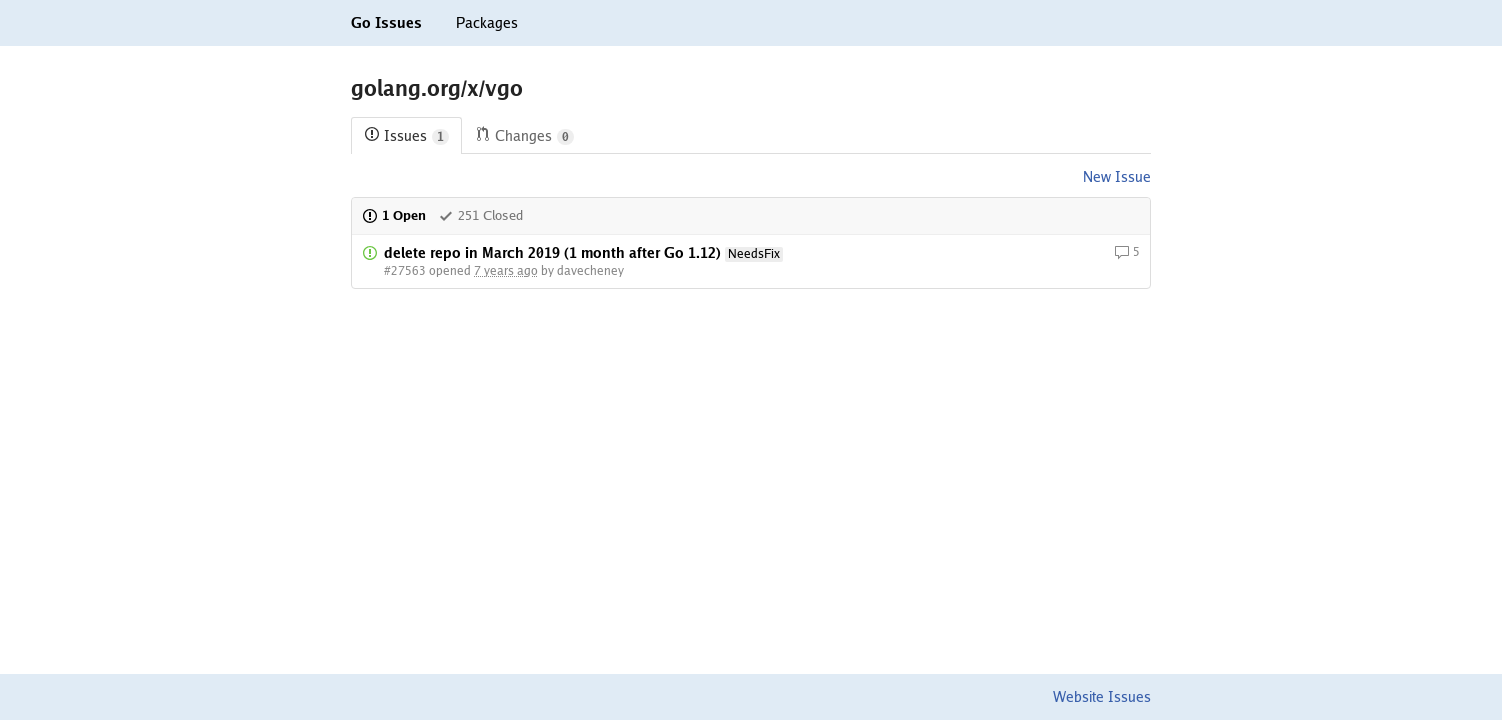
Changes (524, 136)
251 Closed (480, 215)
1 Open (394, 215)
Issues (406, 136)
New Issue (1117, 177)
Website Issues (1102, 697)
